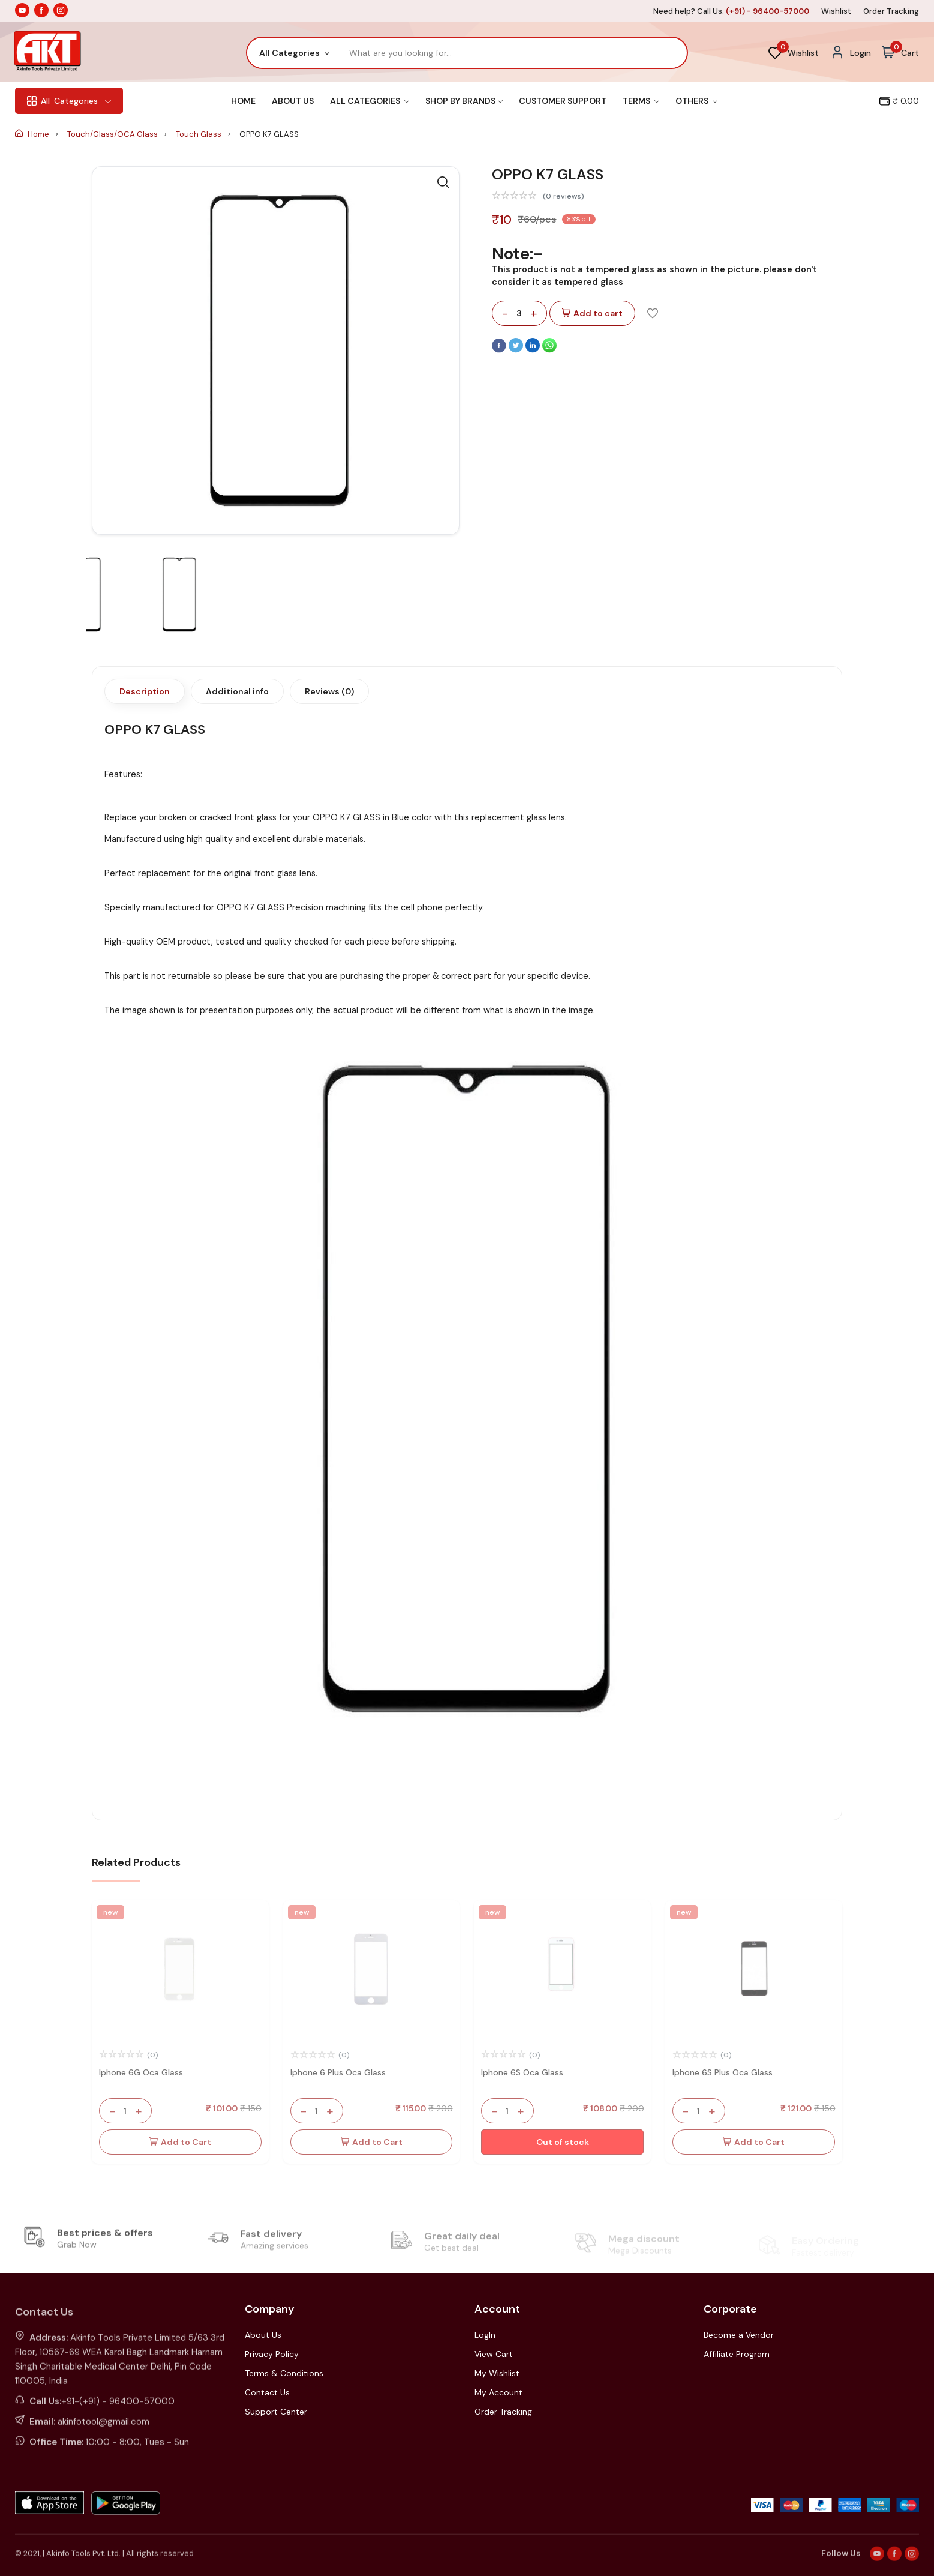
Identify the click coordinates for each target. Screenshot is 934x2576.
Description (144, 691)
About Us (293, 100)
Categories (69, 101)
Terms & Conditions (284, 2373)
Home (243, 100)
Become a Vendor (739, 2334)
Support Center (276, 2411)
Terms (641, 100)
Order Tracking (891, 11)
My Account (498, 2392)
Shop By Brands (464, 100)
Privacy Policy (272, 2354)
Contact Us (267, 2392)
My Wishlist (496, 2373)
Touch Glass (199, 134)
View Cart (493, 2354)
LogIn (484, 2334)
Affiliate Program (737, 2354)
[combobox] (293, 53)
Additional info (237, 691)
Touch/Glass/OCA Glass (113, 134)
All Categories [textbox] (289, 52)
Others (696, 100)
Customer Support (562, 100)
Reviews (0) (329, 691)
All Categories (369, 100)
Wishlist (836, 11)
